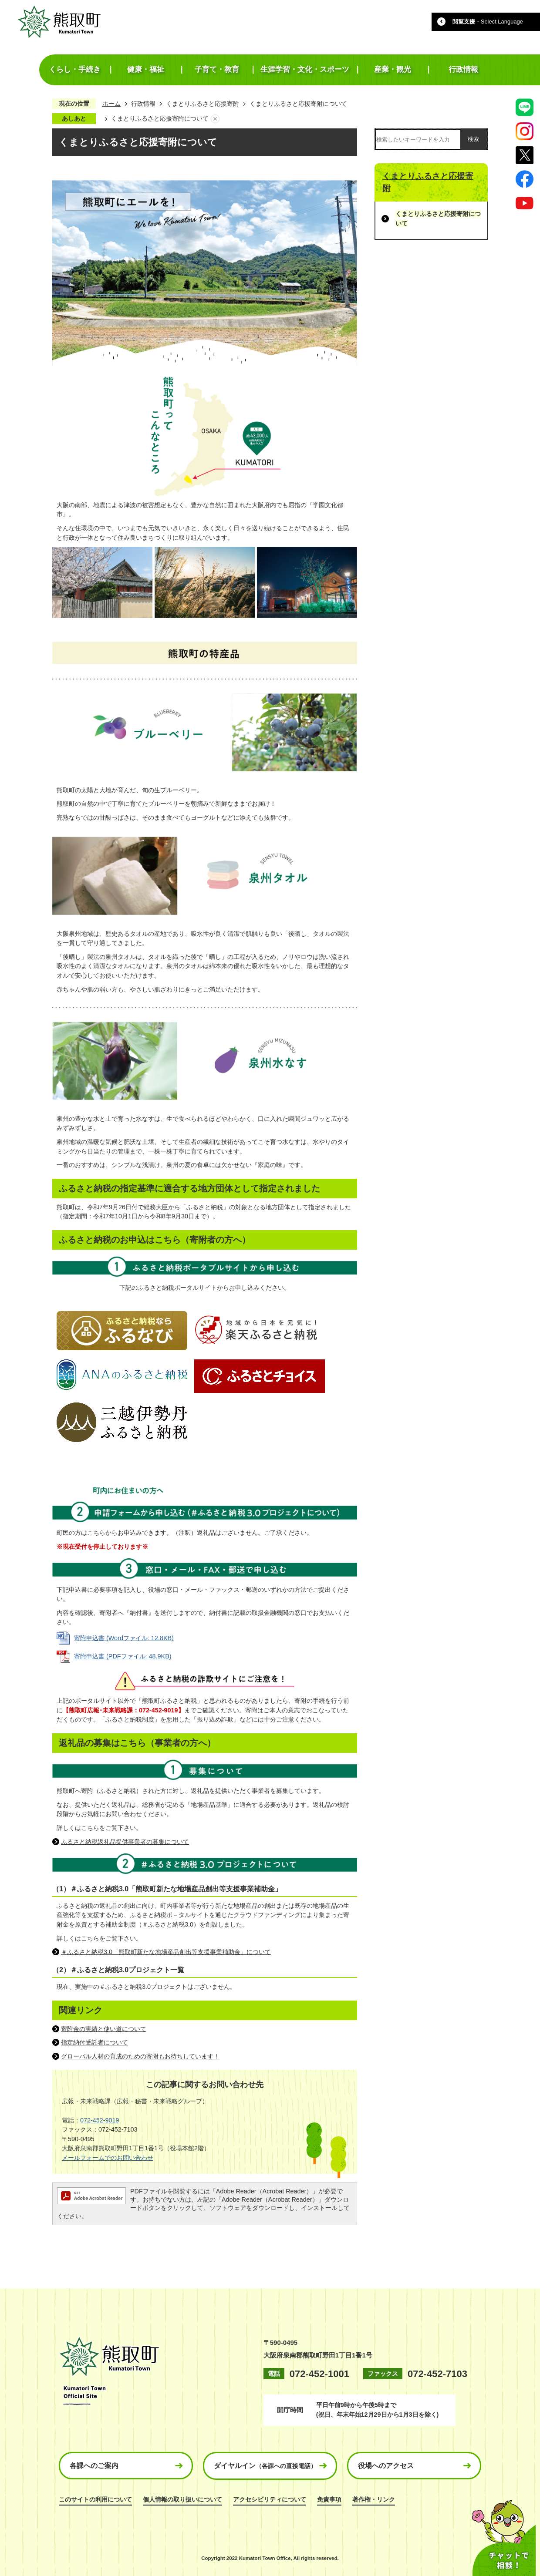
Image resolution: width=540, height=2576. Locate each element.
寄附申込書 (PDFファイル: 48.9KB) (123, 1656)
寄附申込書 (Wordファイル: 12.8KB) (124, 1637)
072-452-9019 (99, 2120)
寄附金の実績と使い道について (103, 2028)
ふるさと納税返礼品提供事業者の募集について (125, 1841)
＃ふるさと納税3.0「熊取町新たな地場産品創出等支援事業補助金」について (166, 1951)
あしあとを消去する (215, 119)
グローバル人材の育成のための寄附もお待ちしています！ (140, 2056)
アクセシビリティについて (269, 2499)
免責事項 (329, 2499)
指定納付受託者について (94, 2042)
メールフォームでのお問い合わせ (107, 2157)
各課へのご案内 (94, 2465)
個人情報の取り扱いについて (182, 2499)
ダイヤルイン (265, 2465)
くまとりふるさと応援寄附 (202, 103)
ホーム (111, 103)
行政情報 (143, 103)
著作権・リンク (373, 2499)
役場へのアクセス (386, 2465)
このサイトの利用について (95, 2499)
